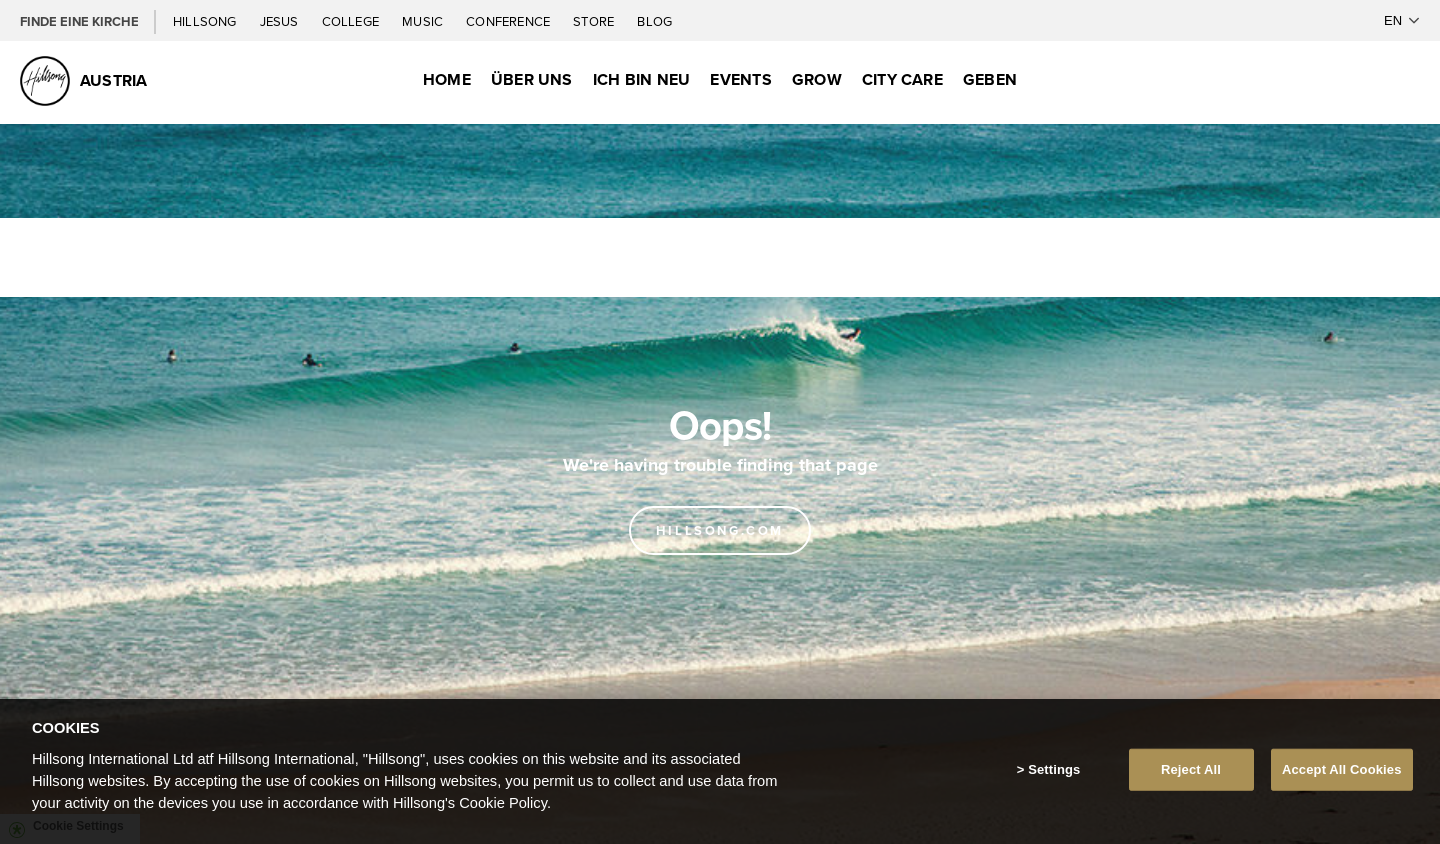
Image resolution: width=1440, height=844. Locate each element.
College (352, 21)
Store (595, 21)
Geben (990, 79)
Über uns (532, 79)
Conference (509, 21)
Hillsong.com (720, 530)
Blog (654, 21)
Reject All (1191, 769)
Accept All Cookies (1342, 769)
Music (424, 21)
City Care (902, 79)
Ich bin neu (642, 79)
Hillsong (206, 21)
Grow (817, 79)
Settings (1054, 769)
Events (740, 79)
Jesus (281, 21)
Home (447, 79)
